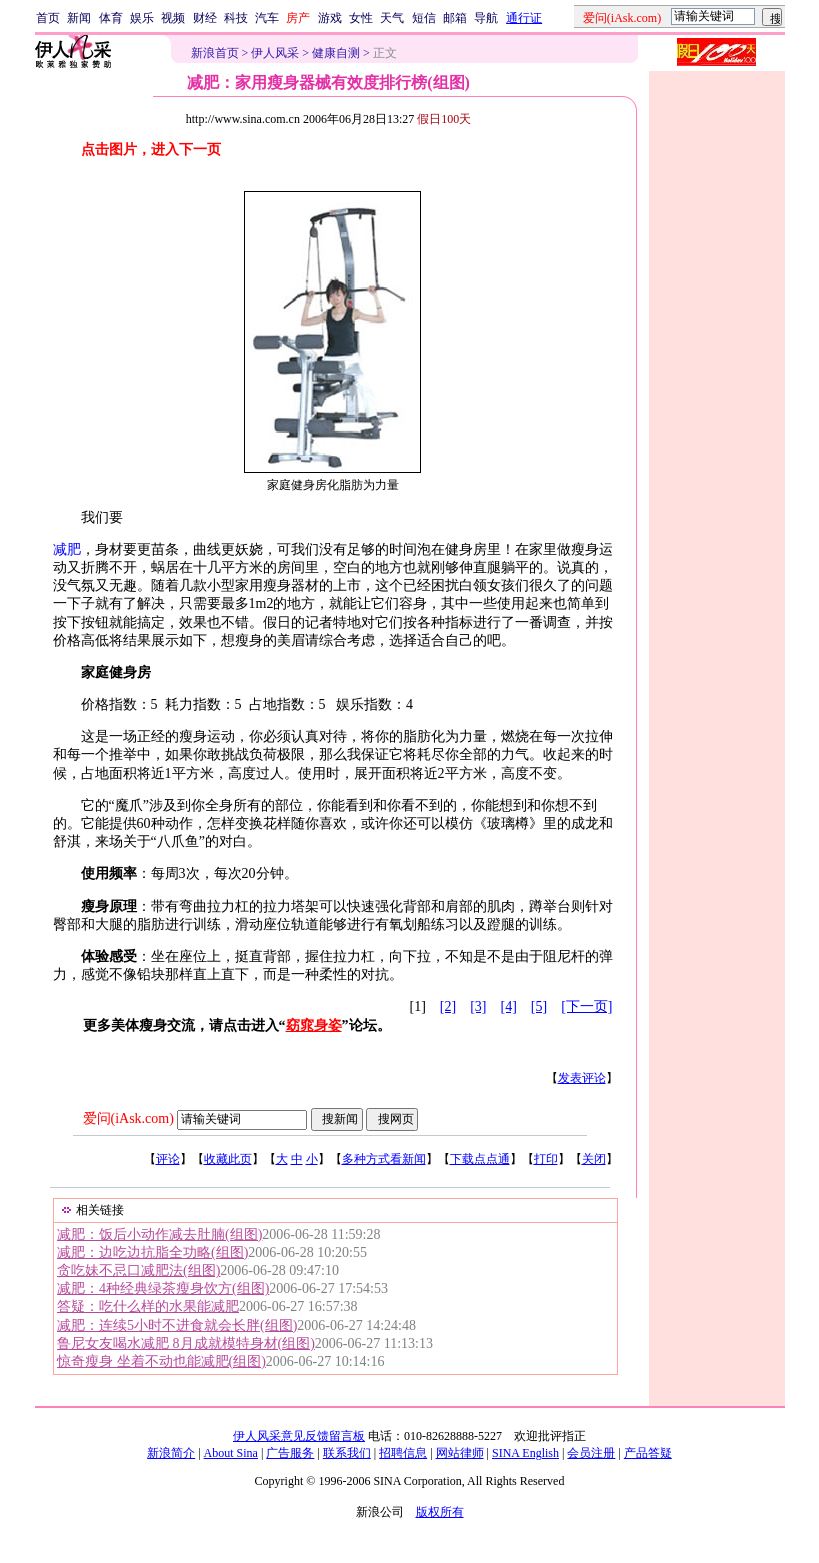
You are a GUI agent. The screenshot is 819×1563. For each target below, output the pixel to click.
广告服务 (290, 1453)
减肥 (67, 549)
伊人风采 (275, 53)
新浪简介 (171, 1453)
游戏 (330, 18)
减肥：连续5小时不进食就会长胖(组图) (177, 1325)
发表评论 (582, 1078)
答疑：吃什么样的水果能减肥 (148, 1306)
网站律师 (460, 1453)
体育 (111, 18)
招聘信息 (403, 1453)
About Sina (231, 1453)
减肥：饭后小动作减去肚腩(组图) (159, 1234)
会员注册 (591, 1453)
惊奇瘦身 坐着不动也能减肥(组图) (161, 1361)
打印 (546, 1159)
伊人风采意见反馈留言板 (299, 1436)
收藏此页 (228, 1159)
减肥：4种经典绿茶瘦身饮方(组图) (163, 1288)
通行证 (524, 18)
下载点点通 (480, 1159)
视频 (173, 18)
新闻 (79, 18)
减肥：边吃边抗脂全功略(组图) (152, 1252)
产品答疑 (648, 1453)
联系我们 (347, 1453)
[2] (448, 1006)
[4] (509, 1006)
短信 (424, 18)
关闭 (594, 1159)
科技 (236, 18)
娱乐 (142, 18)
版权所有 (440, 1512)
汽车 (267, 18)
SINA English (525, 1453)
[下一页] (586, 1006)
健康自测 (336, 53)
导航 (486, 18)
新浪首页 (215, 53)
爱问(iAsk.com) (128, 1118)
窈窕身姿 (314, 1025)
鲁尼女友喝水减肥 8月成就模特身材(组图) (186, 1343)
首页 (48, 18)
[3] (478, 1006)
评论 (168, 1159)
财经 (205, 18)
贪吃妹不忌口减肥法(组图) (138, 1270)
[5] (539, 1006)
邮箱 (455, 18)
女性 (361, 18)
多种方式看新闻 (384, 1159)
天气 (392, 18)
